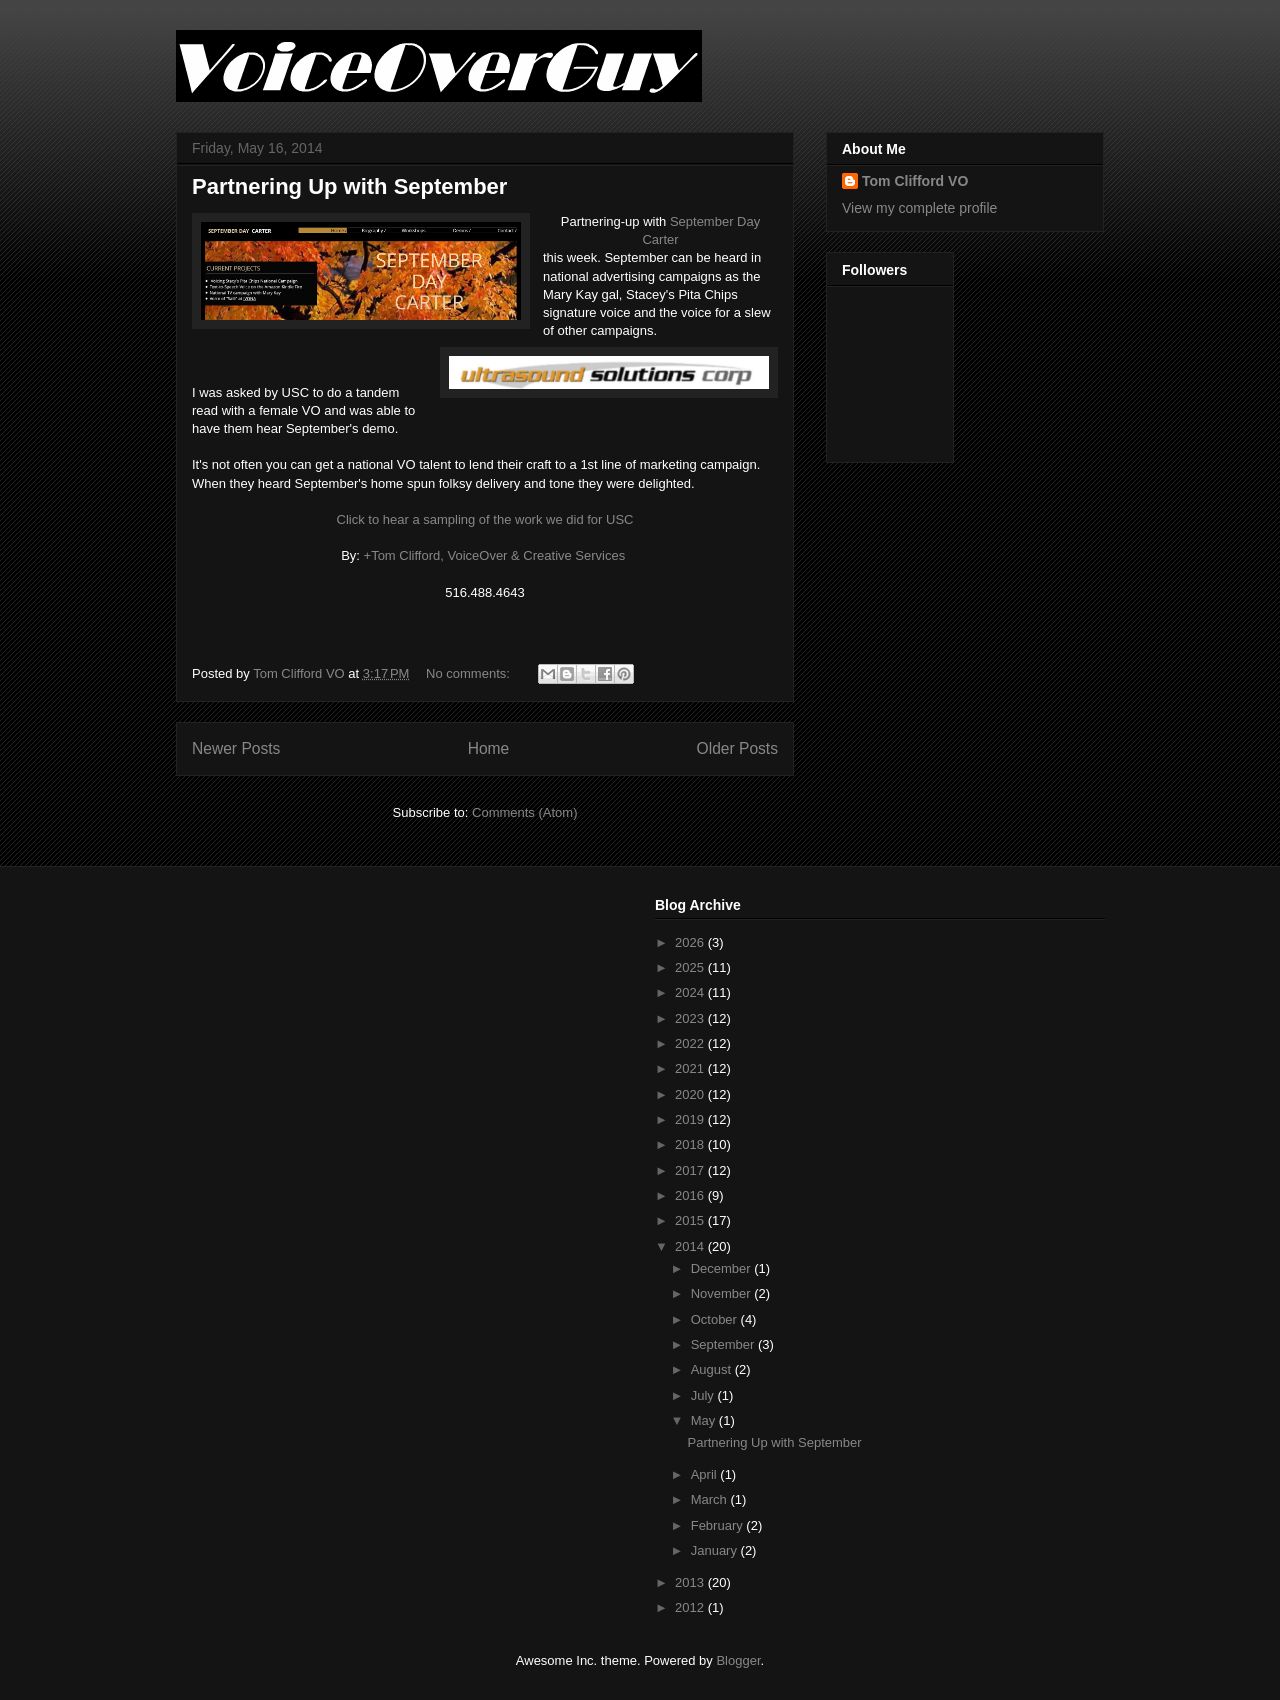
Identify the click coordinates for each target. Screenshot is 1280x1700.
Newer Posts (236, 748)
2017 (691, 1170)
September (724, 1344)
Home (489, 748)
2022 (691, 1043)
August (713, 1369)
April (706, 1474)
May (705, 1420)
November (723, 1293)
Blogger (738, 1660)
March (711, 1499)
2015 (691, 1220)
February (719, 1525)
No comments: (469, 673)
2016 (691, 1195)
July (704, 1395)
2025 (691, 967)
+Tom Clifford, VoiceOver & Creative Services (495, 555)
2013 (691, 1582)
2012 (691, 1607)
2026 (691, 942)
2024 (691, 992)
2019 (691, 1119)
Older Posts (737, 748)
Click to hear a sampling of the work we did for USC (485, 519)
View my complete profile (919, 208)
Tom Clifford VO (915, 181)
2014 (691, 1246)
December (723, 1268)
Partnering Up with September (349, 186)
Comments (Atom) (524, 812)
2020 (691, 1094)
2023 (691, 1018)
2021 (691, 1068)
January (716, 1550)
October (716, 1319)
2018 (691, 1144)
